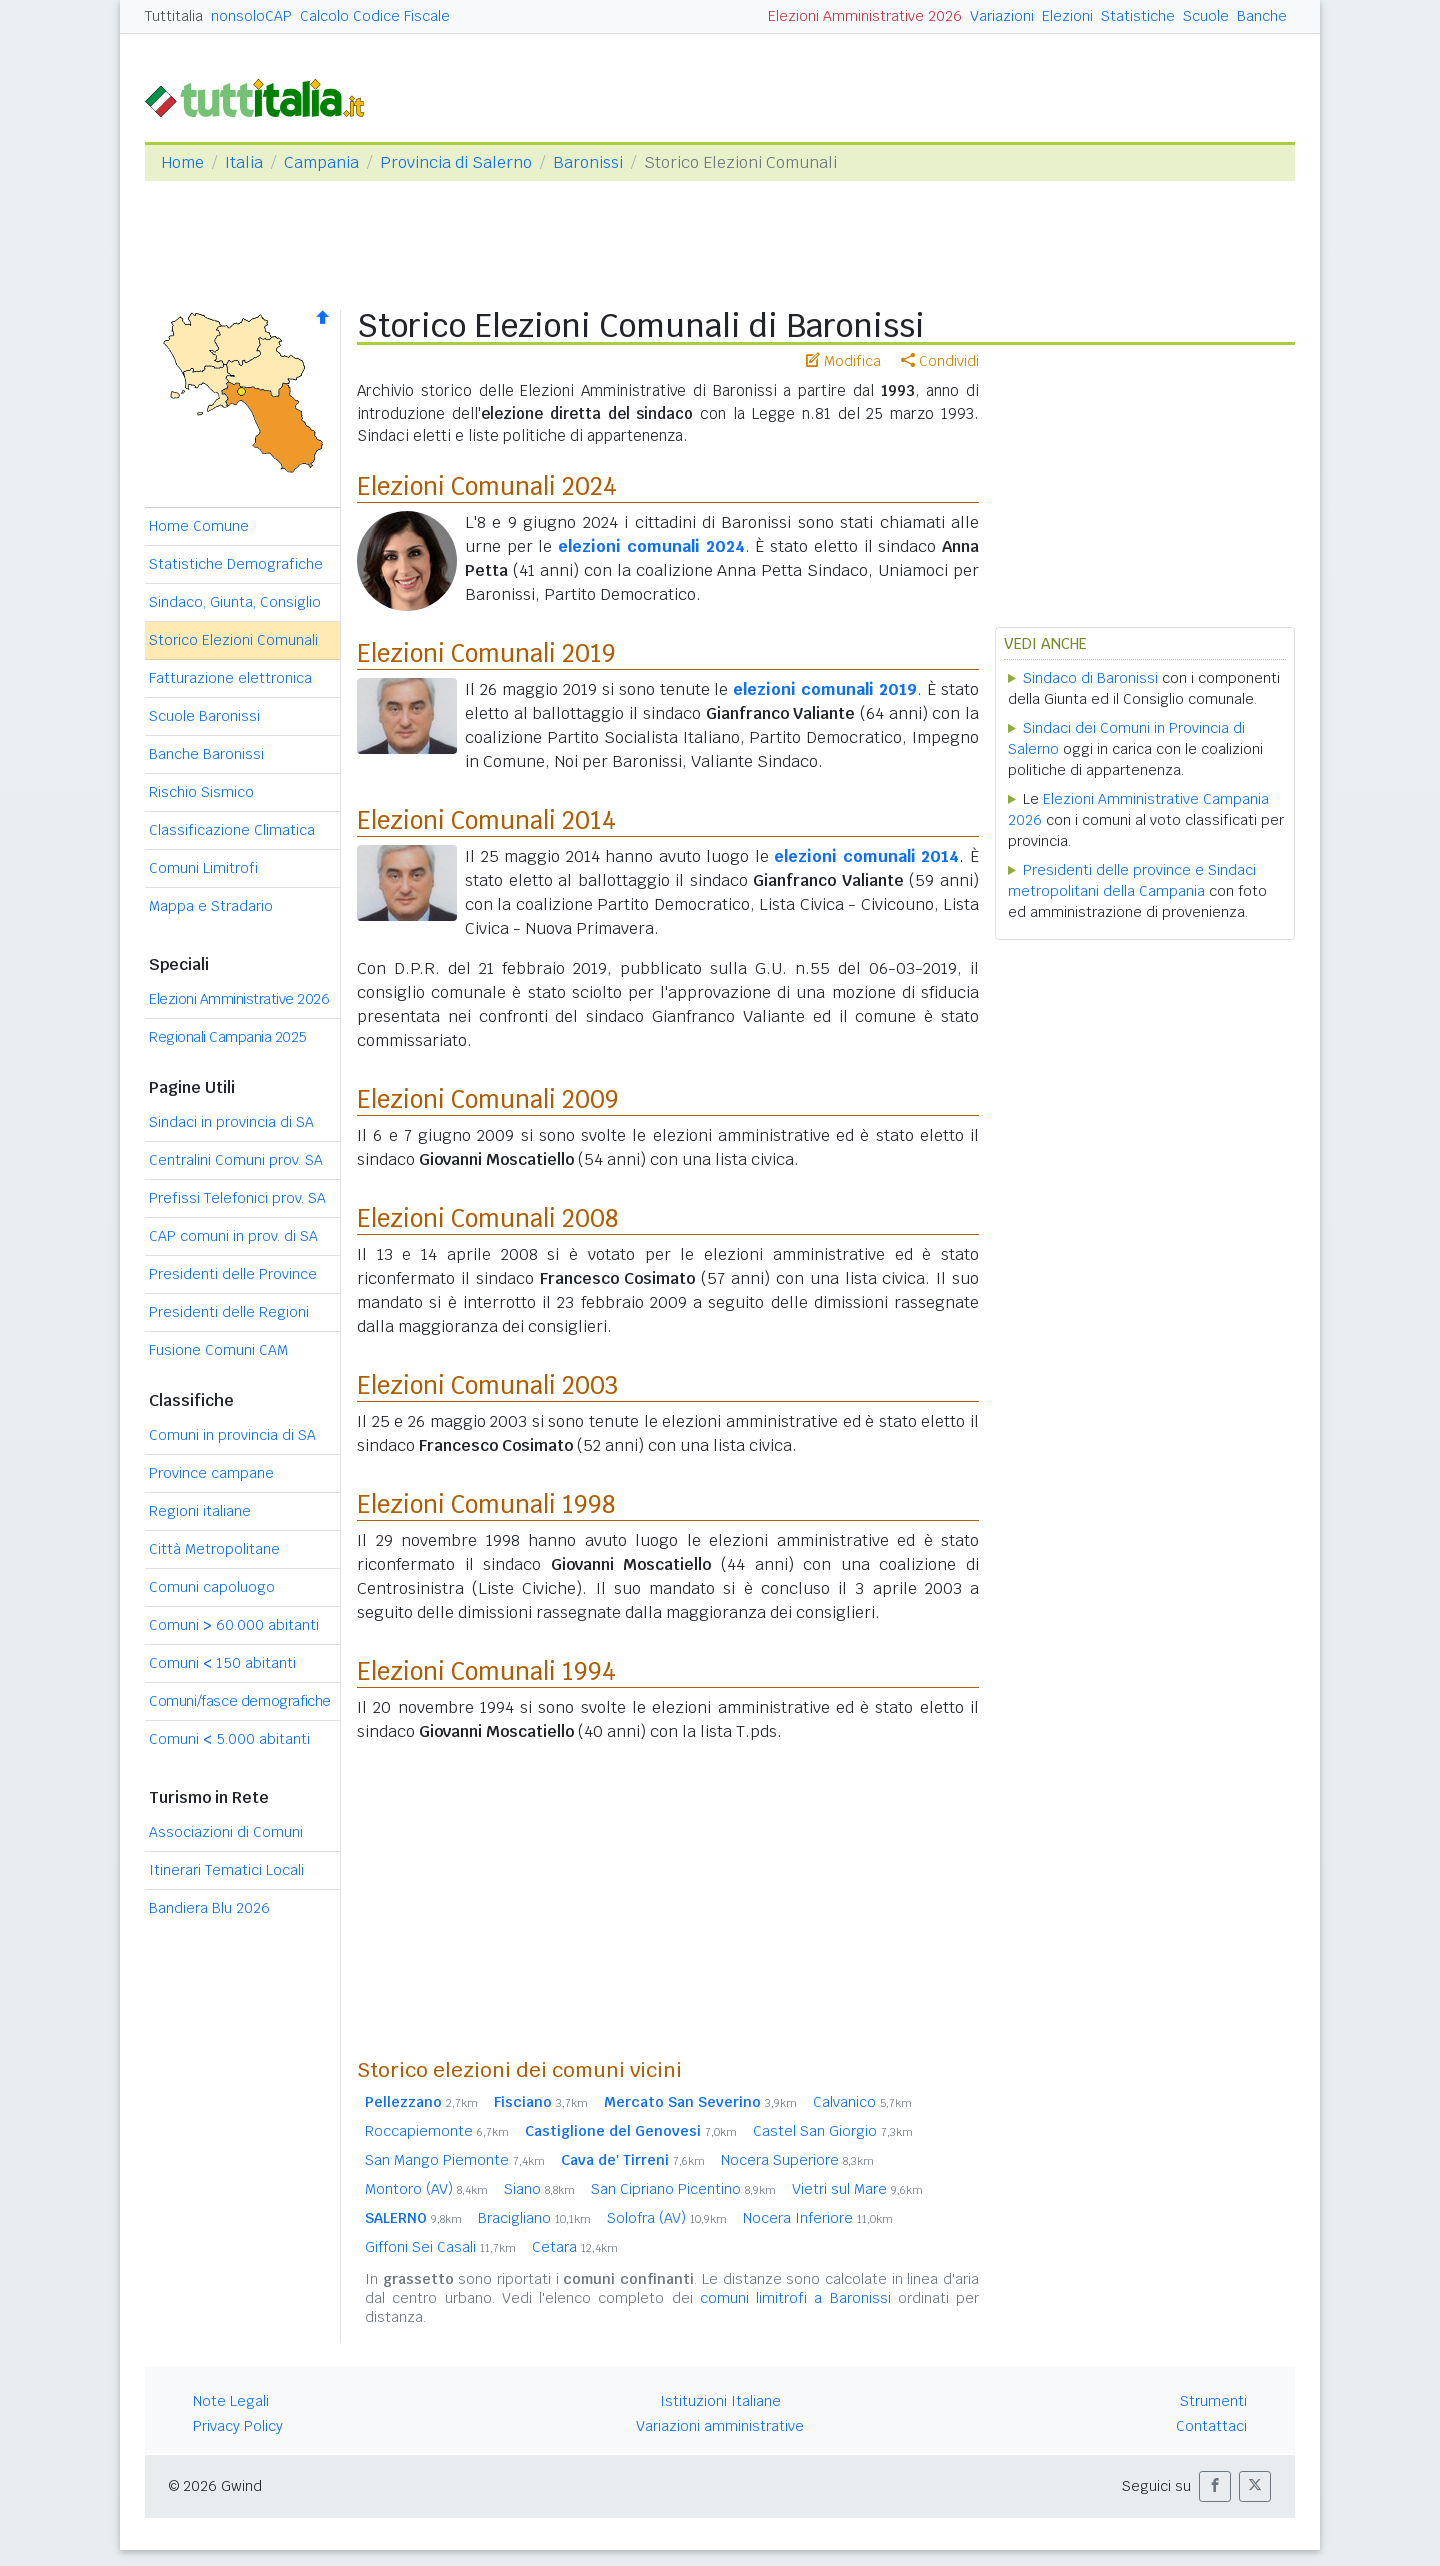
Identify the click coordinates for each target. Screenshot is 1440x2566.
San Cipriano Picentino (683, 2189)
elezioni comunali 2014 (866, 856)
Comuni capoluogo (212, 1587)
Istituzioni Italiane (720, 2401)
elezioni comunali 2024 (651, 546)
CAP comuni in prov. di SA (233, 1236)
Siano (539, 2189)
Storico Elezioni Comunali (233, 640)
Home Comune (199, 526)
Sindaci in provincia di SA (231, 1122)
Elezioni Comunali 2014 (486, 820)
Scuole (1206, 16)
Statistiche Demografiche (236, 564)
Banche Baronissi (206, 754)
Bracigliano (534, 2218)
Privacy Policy (238, 2426)
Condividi (940, 361)
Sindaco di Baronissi (1090, 678)
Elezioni (1067, 16)
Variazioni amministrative (720, 2426)
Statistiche (1138, 16)
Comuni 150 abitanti (222, 1663)
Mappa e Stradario (211, 906)
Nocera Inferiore (818, 2218)
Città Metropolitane (214, 1549)
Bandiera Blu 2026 (209, 1908)
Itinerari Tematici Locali (226, 1870)
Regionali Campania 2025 (228, 1037)
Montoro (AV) (426, 2189)
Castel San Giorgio (833, 2131)
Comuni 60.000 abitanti (234, 1625)
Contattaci (1211, 2426)
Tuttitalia (174, 16)
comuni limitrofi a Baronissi (795, 2298)
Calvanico (862, 2102)
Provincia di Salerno (456, 162)
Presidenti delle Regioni (229, 1312)
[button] (1215, 2486)
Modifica (843, 361)
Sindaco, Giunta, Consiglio (235, 602)
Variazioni (1002, 16)
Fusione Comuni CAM (218, 1350)
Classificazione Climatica (232, 830)
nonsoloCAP (251, 16)
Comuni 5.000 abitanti (229, 1739)
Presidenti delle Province (233, 1274)
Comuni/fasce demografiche (240, 1701)
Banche (1262, 16)
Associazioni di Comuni (226, 1832)
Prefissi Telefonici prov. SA (237, 1198)
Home (182, 162)
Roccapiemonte (437, 2131)
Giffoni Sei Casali (440, 2247)
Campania (321, 162)
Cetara (575, 2247)
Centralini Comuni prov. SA (236, 1160)
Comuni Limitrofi (203, 868)
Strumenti (1213, 2401)
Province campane (211, 1473)
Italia (244, 162)
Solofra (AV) (667, 2218)
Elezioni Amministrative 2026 (865, 16)
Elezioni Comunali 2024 (487, 486)
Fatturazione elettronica (230, 678)
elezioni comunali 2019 (825, 689)
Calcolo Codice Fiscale (375, 16)
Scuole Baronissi (204, 716)
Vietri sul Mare (857, 2189)
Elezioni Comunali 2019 (486, 653)
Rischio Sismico (201, 792)
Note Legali (231, 2401)
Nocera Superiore (797, 2160)
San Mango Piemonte (455, 2160)
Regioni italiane (200, 1511)
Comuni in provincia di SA (232, 1435)
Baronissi (588, 162)
